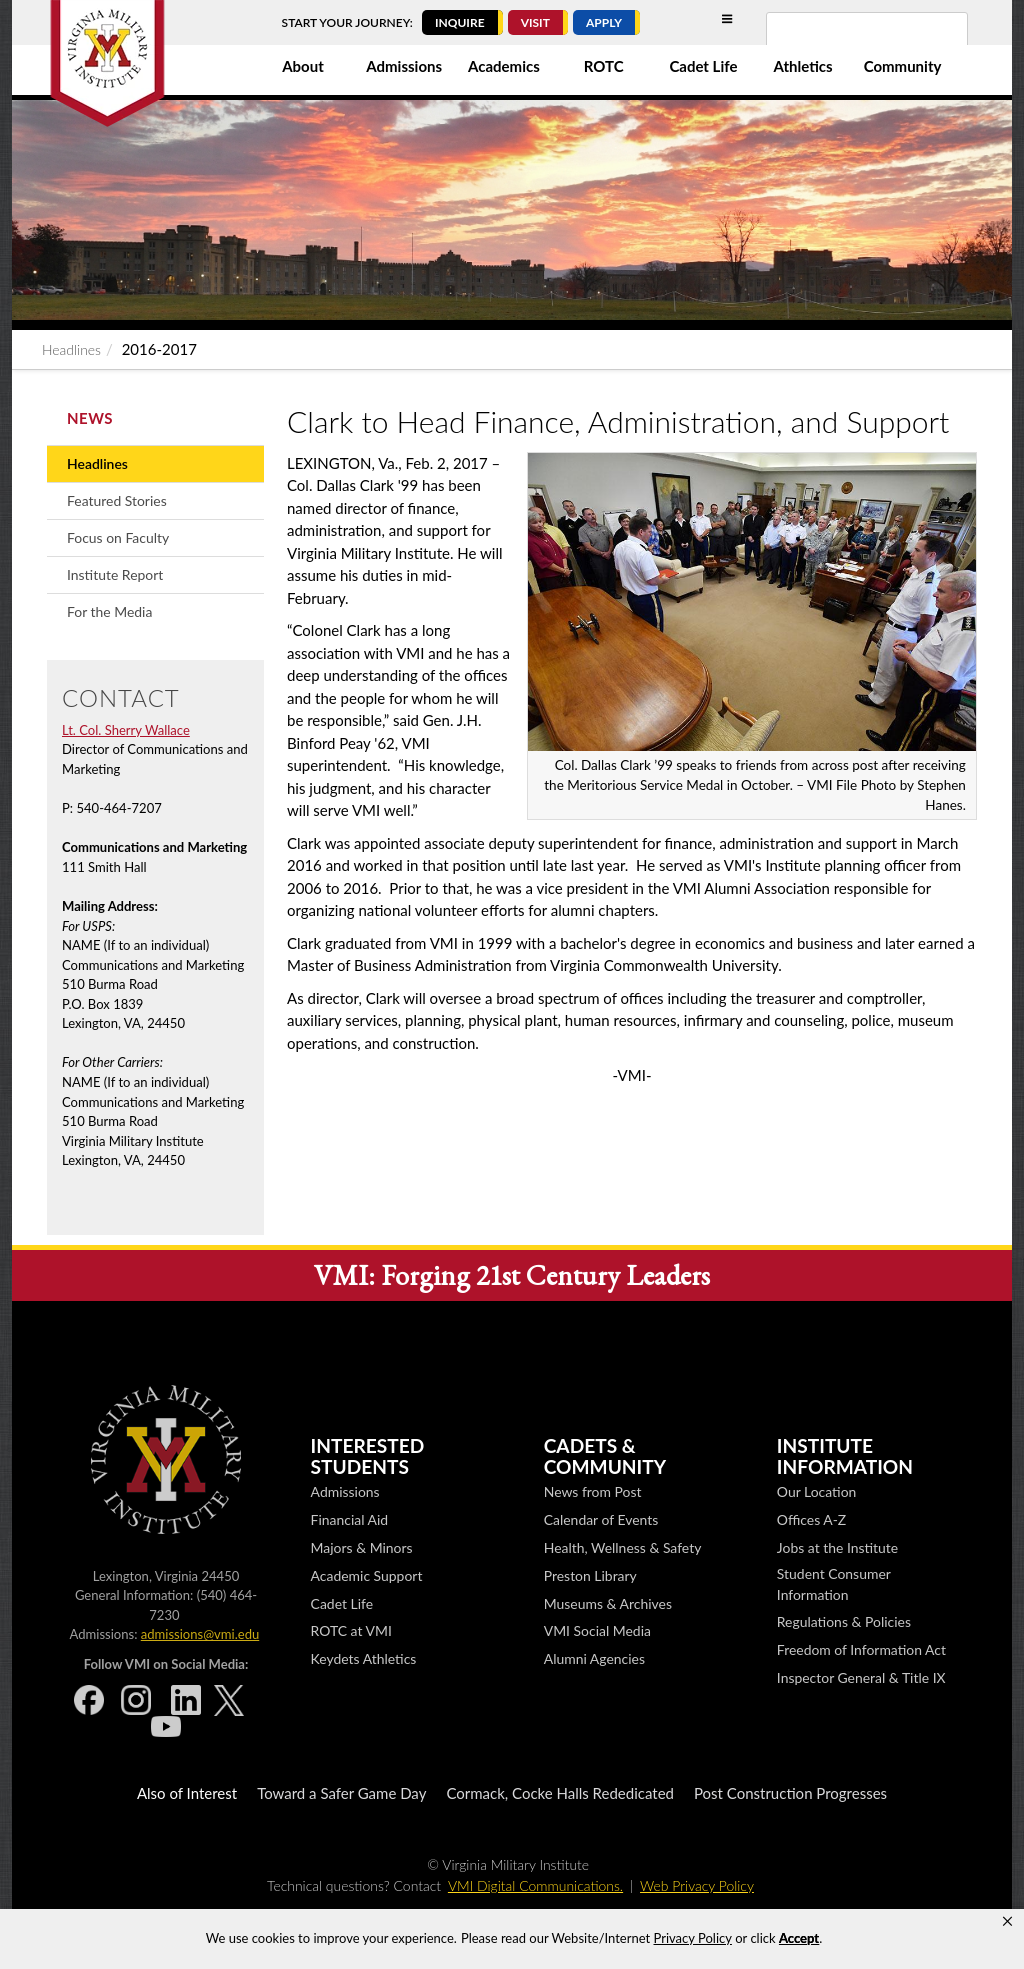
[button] (1007, 1922)
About (303, 66)
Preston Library (590, 1575)
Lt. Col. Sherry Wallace (126, 730)
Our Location (816, 1491)
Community (903, 66)
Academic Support (367, 1575)
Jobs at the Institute (837, 1547)
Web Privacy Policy (697, 1885)
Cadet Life (703, 66)
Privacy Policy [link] (693, 1938)
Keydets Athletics (364, 1658)
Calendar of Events (601, 1519)
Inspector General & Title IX (861, 1677)
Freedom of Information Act (861, 1649)
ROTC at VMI (351, 1630)
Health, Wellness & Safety (623, 1547)
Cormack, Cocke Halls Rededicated (560, 1793)
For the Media (109, 611)
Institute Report (115, 574)
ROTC (604, 66)
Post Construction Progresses (790, 1793)
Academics (504, 66)
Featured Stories (117, 500)
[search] (841, 41)
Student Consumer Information (834, 1584)
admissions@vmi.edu (200, 1634)
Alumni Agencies (594, 1658)
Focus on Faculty (118, 537)
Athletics (803, 66)
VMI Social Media (597, 1630)
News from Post (593, 1491)
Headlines (71, 349)
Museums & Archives (608, 1603)
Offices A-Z (811, 1519)
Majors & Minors (362, 1547)
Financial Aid (350, 1519)
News (90, 418)
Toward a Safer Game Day (341, 1793)
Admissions (404, 66)
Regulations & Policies (844, 1621)
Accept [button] (799, 1938)
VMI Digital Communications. (535, 1885)
